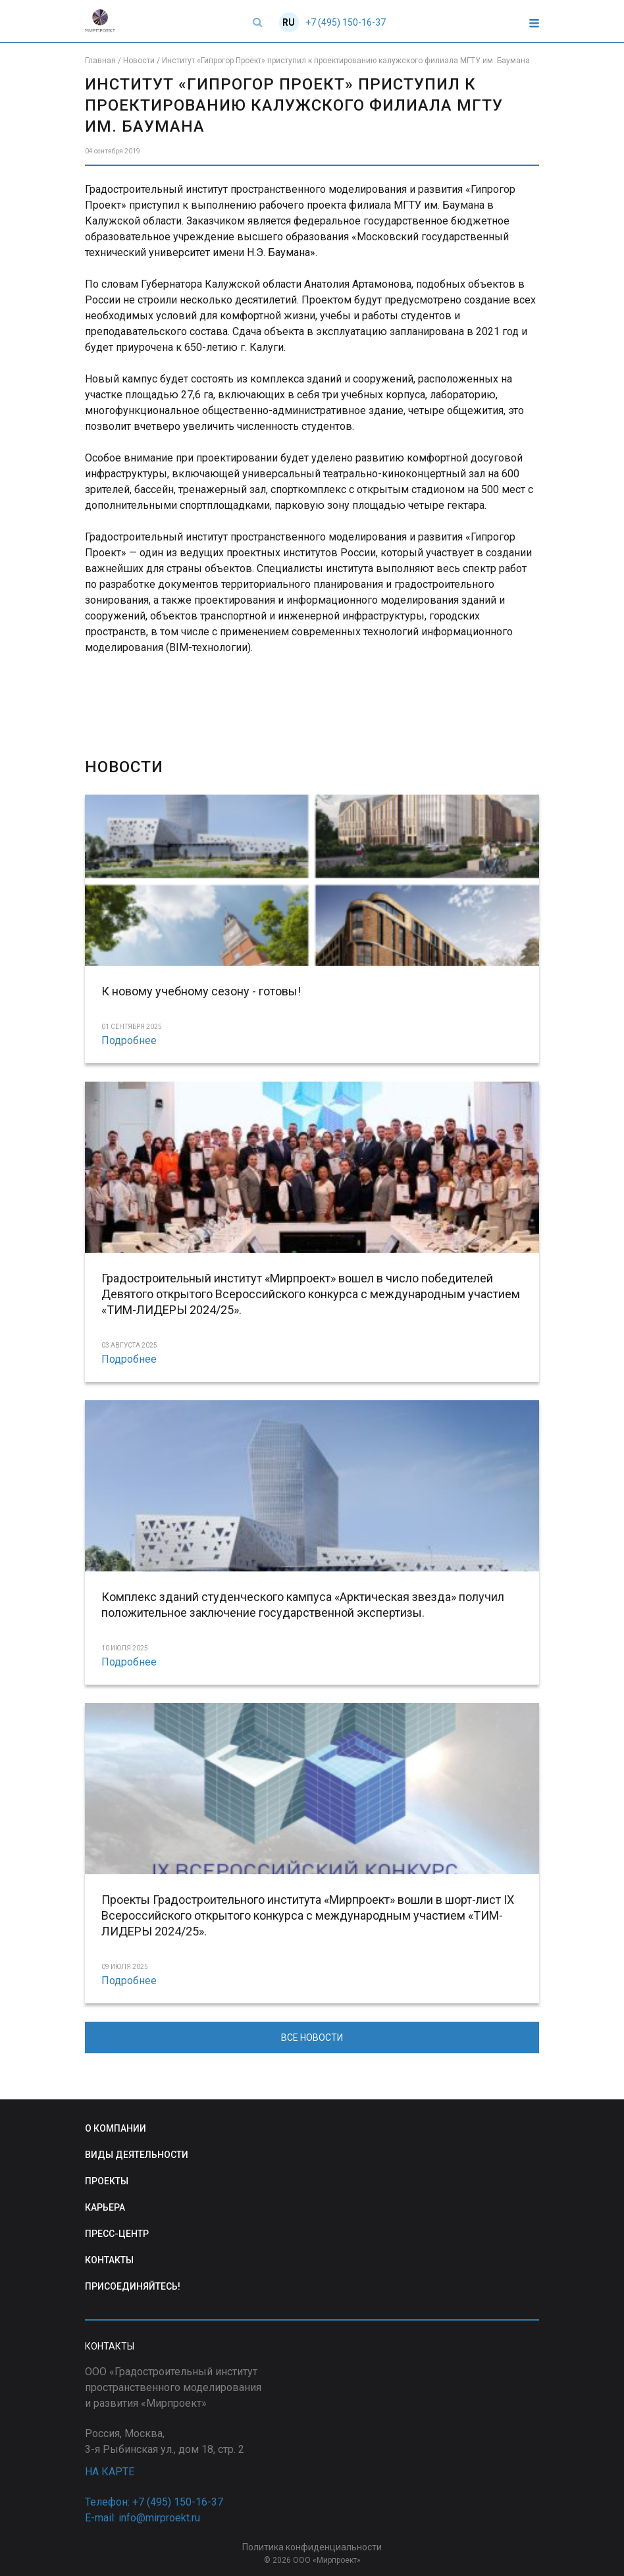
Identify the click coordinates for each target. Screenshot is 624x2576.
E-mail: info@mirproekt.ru (142, 2517)
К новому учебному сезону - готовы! (201, 991)
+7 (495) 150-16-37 (345, 22)
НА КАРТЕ (109, 2471)
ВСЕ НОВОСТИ (312, 2037)
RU (288, 22)
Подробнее (129, 1040)
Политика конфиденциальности (312, 2547)
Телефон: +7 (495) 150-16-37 (154, 2502)
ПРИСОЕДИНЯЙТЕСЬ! (132, 2286)
